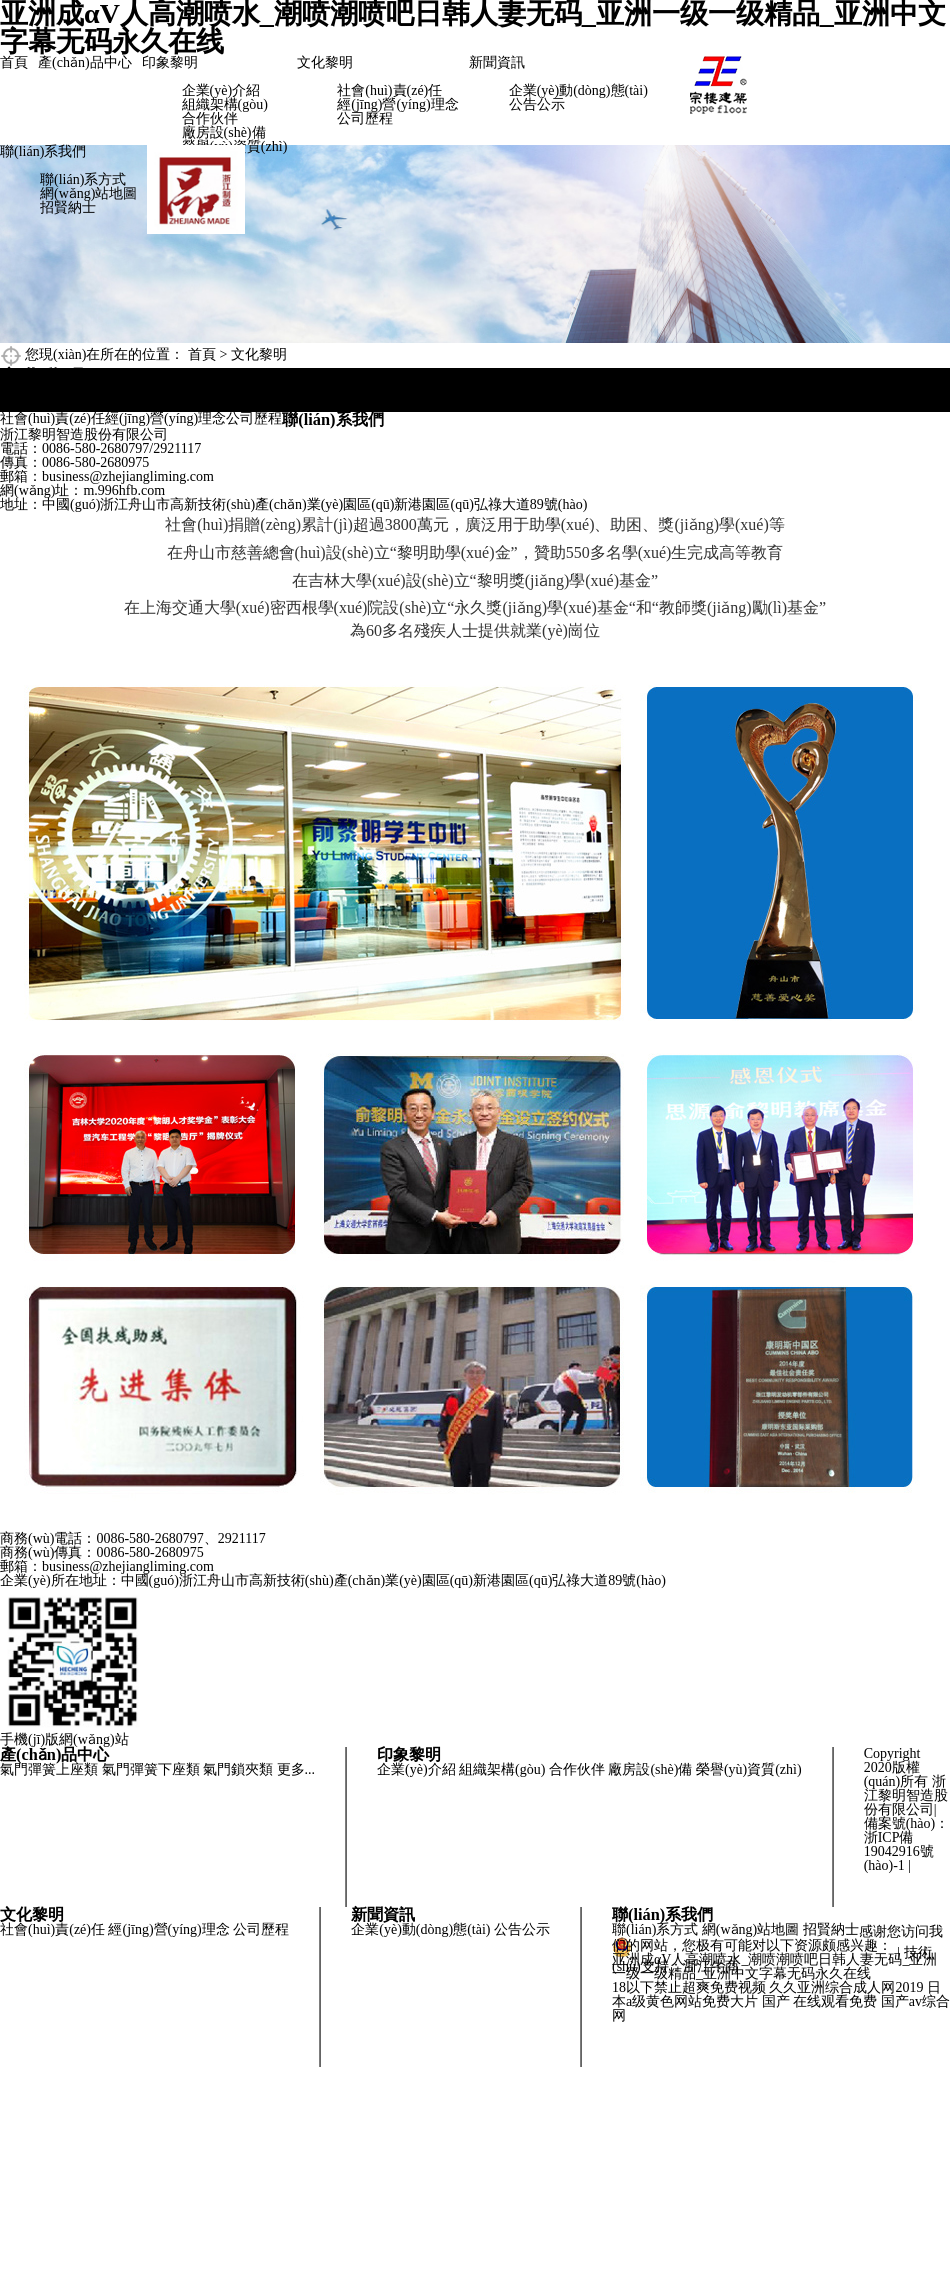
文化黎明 (325, 62)
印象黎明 (170, 62)
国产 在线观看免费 (820, 2001)
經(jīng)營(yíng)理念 (397, 104)
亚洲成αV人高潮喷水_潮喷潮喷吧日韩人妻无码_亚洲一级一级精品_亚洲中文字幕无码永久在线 (774, 1966)
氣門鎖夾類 (238, 1769)
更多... (296, 1769)
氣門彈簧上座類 (49, 1769)
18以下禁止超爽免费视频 (689, 1987)
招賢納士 (68, 207)
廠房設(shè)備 (224, 132)
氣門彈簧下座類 (151, 1769)
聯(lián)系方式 (83, 179)
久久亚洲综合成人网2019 (846, 1987)
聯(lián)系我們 (43, 151)
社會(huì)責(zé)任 (389, 90)
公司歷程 (365, 118)
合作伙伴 (210, 118)
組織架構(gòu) (225, 104)
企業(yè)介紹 (221, 90)
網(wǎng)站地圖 (88, 193)
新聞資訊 (497, 62)
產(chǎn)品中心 (85, 62)
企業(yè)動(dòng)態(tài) (578, 90)
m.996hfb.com (124, 490)
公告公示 (537, 104)
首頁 (14, 62)
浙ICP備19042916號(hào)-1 (899, 1851)
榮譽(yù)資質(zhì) (749, 1769)
